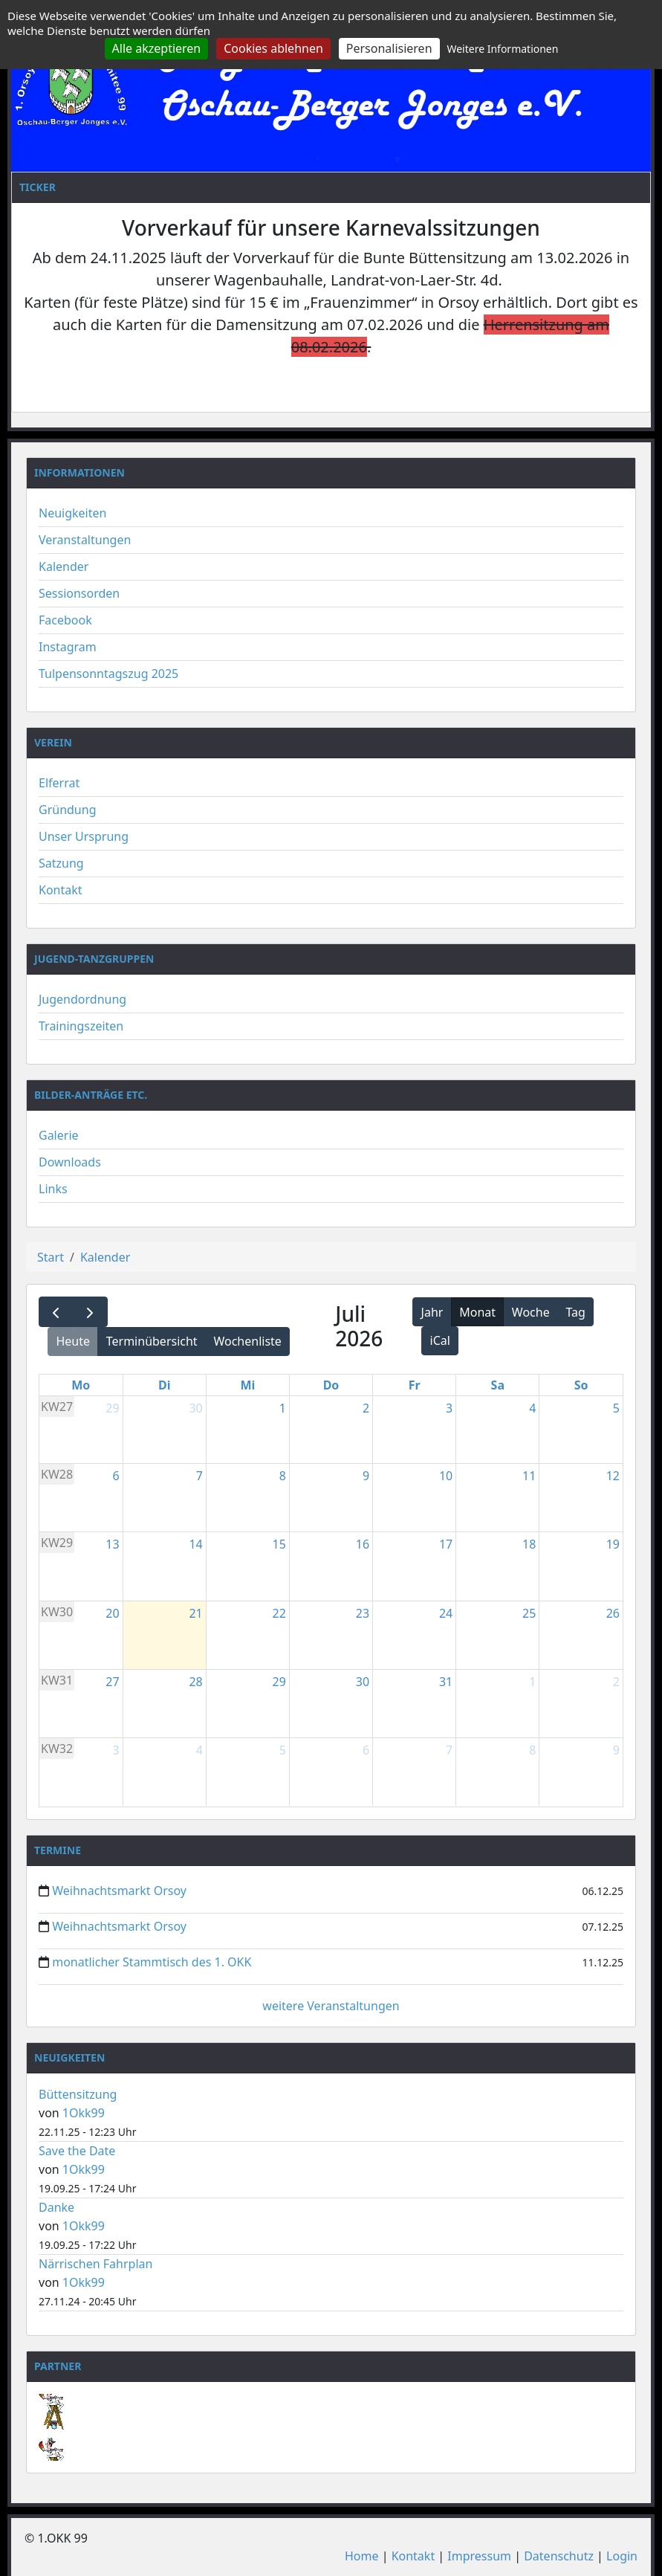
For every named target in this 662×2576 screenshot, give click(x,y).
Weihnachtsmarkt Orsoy (119, 1890)
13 (112, 1544)
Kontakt (60, 890)
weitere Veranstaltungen (330, 2006)
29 (112, 1408)
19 (613, 1544)
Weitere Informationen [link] (502, 49)
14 (195, 1544)
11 (529, 1476)
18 (529, 1544)
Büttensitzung (78, 2094)
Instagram (68, 647)
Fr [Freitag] (415, 1385)
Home (362, 2556)
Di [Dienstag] (164, 1385)
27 (112, 1681)
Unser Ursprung (84, 836)
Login (621, 2556)
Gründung (68, 809)
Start (50, 1257)
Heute (73, 1341)
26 (613, 1613)
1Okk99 (83, 2113)
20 (112, 1613)
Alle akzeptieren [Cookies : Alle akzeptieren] (156, 48)
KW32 (57, 1748)
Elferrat (59, 783)
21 (195, 1613)
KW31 (57, 1680)
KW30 (57, 1612)
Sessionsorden (79, 593)
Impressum (479, 2556)
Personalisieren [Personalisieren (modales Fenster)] (389, 48)
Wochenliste (247, 1341)
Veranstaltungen (85, 540)
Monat (477, 1312)
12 (613, 1476)
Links (53, 1189)
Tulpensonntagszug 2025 (108, 673)
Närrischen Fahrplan (95, 2264)
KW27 (57, 1406)
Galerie (59, 1135)
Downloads (70, 1162)
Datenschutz (559, 2556)
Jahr (432, 1312)
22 (279, 1613)
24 (445, 1613)
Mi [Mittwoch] (247, 1385)
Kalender (63, 566)
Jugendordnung (82, 999)
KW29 (57, 1542)
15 (279, 1544)
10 (445, 1476)
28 (195, 1681)
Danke (56, 2207)
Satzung (61, 863)
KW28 (57, 1474)
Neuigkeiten (72, 513)
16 (362, 1544)
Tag (575, 1312)
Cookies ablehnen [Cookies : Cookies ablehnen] (273, 48)
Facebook (65, 620)
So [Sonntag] (581, 1385)
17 (445, 1544)
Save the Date (77, 2151)
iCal (440, 1340)
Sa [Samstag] (497, 1385)
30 (195, 1408)
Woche (531, 1312)
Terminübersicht (152, 1341)
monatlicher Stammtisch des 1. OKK (151, 1962)
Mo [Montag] (80, 1385)
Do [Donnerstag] (331, 1385)
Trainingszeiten (81, 1026)
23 (362, 1613)
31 (445, 1681)
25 (529, 1613)
